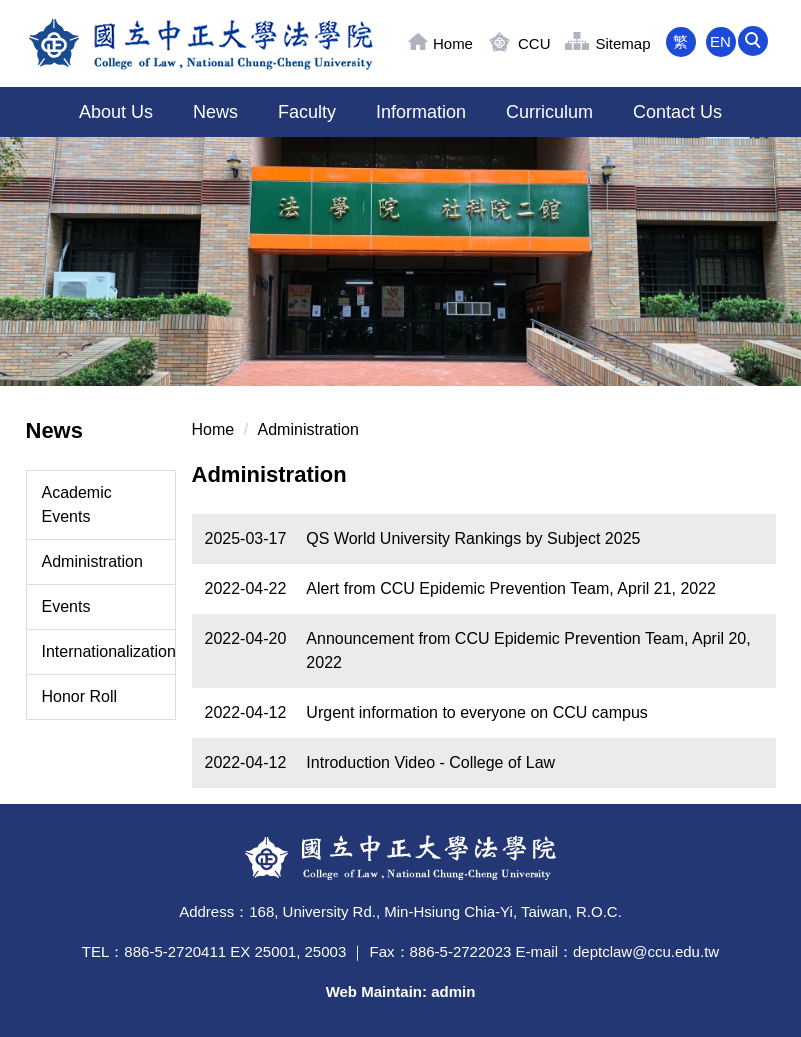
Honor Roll (80, 696)
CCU (534, 43)
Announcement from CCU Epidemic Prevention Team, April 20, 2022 (528, 650)
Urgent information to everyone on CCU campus (477, 712)
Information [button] (421, 112)
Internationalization (108, 651)
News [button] (215, 112)
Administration (92, 561)
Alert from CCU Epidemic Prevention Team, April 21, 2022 (511, 588)
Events (66, 606)
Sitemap (622, 43)
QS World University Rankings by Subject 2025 (473, 538)
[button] (761, 42)
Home (453, 43)
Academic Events (77, 504)
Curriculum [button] (549, 112)
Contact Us (677, 112)
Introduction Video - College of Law (430, 762)
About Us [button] (116, 112)
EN (720, 41)
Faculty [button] (307, 112)
